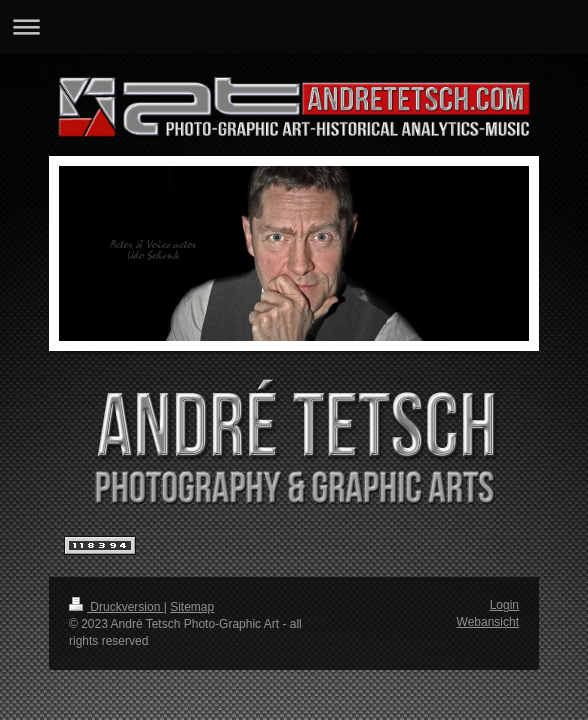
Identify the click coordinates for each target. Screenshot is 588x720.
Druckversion (116, 607)
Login (504, 605)
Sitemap (192, 607)
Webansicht (488, 622)
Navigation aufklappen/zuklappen (294, 26)
